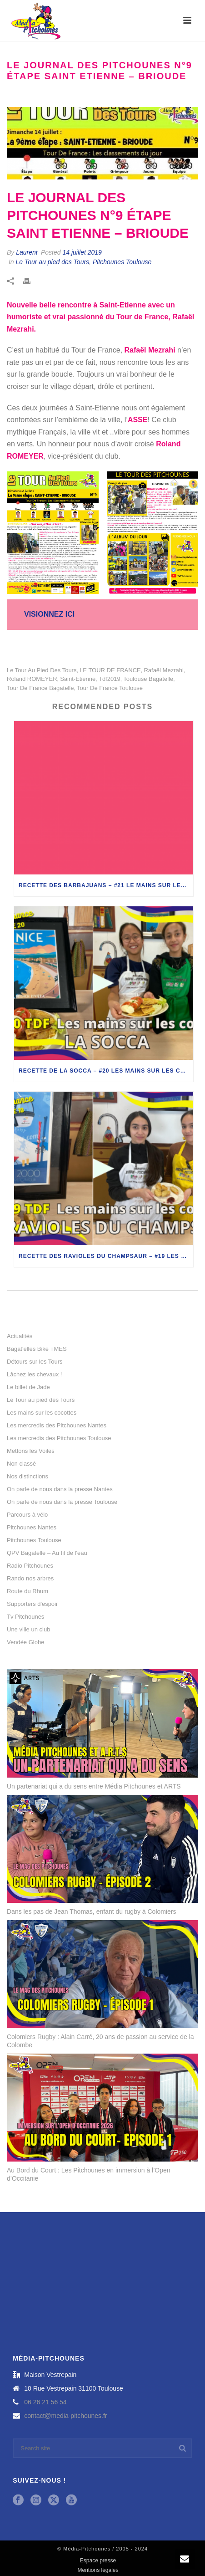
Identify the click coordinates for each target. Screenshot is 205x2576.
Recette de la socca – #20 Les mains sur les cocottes (106, 1071)
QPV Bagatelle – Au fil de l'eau (47, 1552)
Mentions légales (97, 2570)
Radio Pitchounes (30, 1565)
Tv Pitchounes (25, 1616)
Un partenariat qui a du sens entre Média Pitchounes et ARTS (94, 1786)
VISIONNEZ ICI (49, 614)
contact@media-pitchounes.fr (65, 2415)
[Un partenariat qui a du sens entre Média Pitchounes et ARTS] (102, 1723)
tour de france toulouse (110, 688)
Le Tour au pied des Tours (52, 262)
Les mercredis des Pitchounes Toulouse (59, 1438)
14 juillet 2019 (81, 252)
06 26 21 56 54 (45, 2402)
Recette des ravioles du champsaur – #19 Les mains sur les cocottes (106, 1256)
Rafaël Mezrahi (163, 670)
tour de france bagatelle (40, 688)
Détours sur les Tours (35, 1361)
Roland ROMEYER (32, 679)
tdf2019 (109, 679)
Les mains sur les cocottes (41, 1412)
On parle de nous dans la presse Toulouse (62, 1501)
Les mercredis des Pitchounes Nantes (56, 1425)
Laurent (26, 252)
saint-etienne (77, 679)
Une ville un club (28, 1629)
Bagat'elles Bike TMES (37, 1348)
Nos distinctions (27, 1476)
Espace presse (98, 2560)
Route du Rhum (27, 1591)
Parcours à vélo (27, 1514)
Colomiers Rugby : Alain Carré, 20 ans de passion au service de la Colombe (100, 2041)
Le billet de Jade (28, 1387)
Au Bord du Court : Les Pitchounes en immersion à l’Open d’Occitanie (88, 2174)
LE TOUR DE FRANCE (110, 670)
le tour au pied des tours (41, 670)
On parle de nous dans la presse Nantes (60, 1489)
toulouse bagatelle (148, 679)
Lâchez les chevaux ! (34, 1374)
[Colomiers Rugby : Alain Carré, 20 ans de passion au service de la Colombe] (102, 1974)
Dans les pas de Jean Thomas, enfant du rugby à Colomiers (91, 1911)
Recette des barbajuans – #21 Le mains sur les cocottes (106, 885)
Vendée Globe (25, 1642)
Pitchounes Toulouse (122, 262)
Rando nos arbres (30, 1578)
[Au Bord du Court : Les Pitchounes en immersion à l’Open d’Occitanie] (102, 2108)
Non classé (21, 1463)
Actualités (19, 1336)
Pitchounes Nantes (31, 1527)
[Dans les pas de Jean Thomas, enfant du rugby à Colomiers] (102, 1849)
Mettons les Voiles (31, 1450)
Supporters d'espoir (32, 1603)
